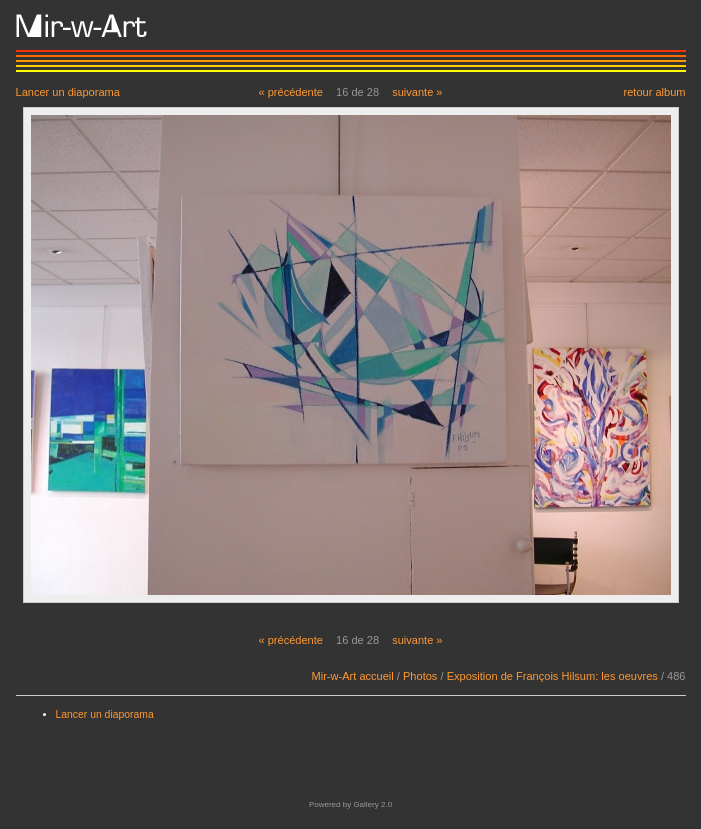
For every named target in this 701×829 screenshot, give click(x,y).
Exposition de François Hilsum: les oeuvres (552, 676)
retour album (654, 91)
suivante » (417, 92)
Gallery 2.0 (372, 804)
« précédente (290, 92)
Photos (420, 676)
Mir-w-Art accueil (353, 676)
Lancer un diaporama (68, 91)
